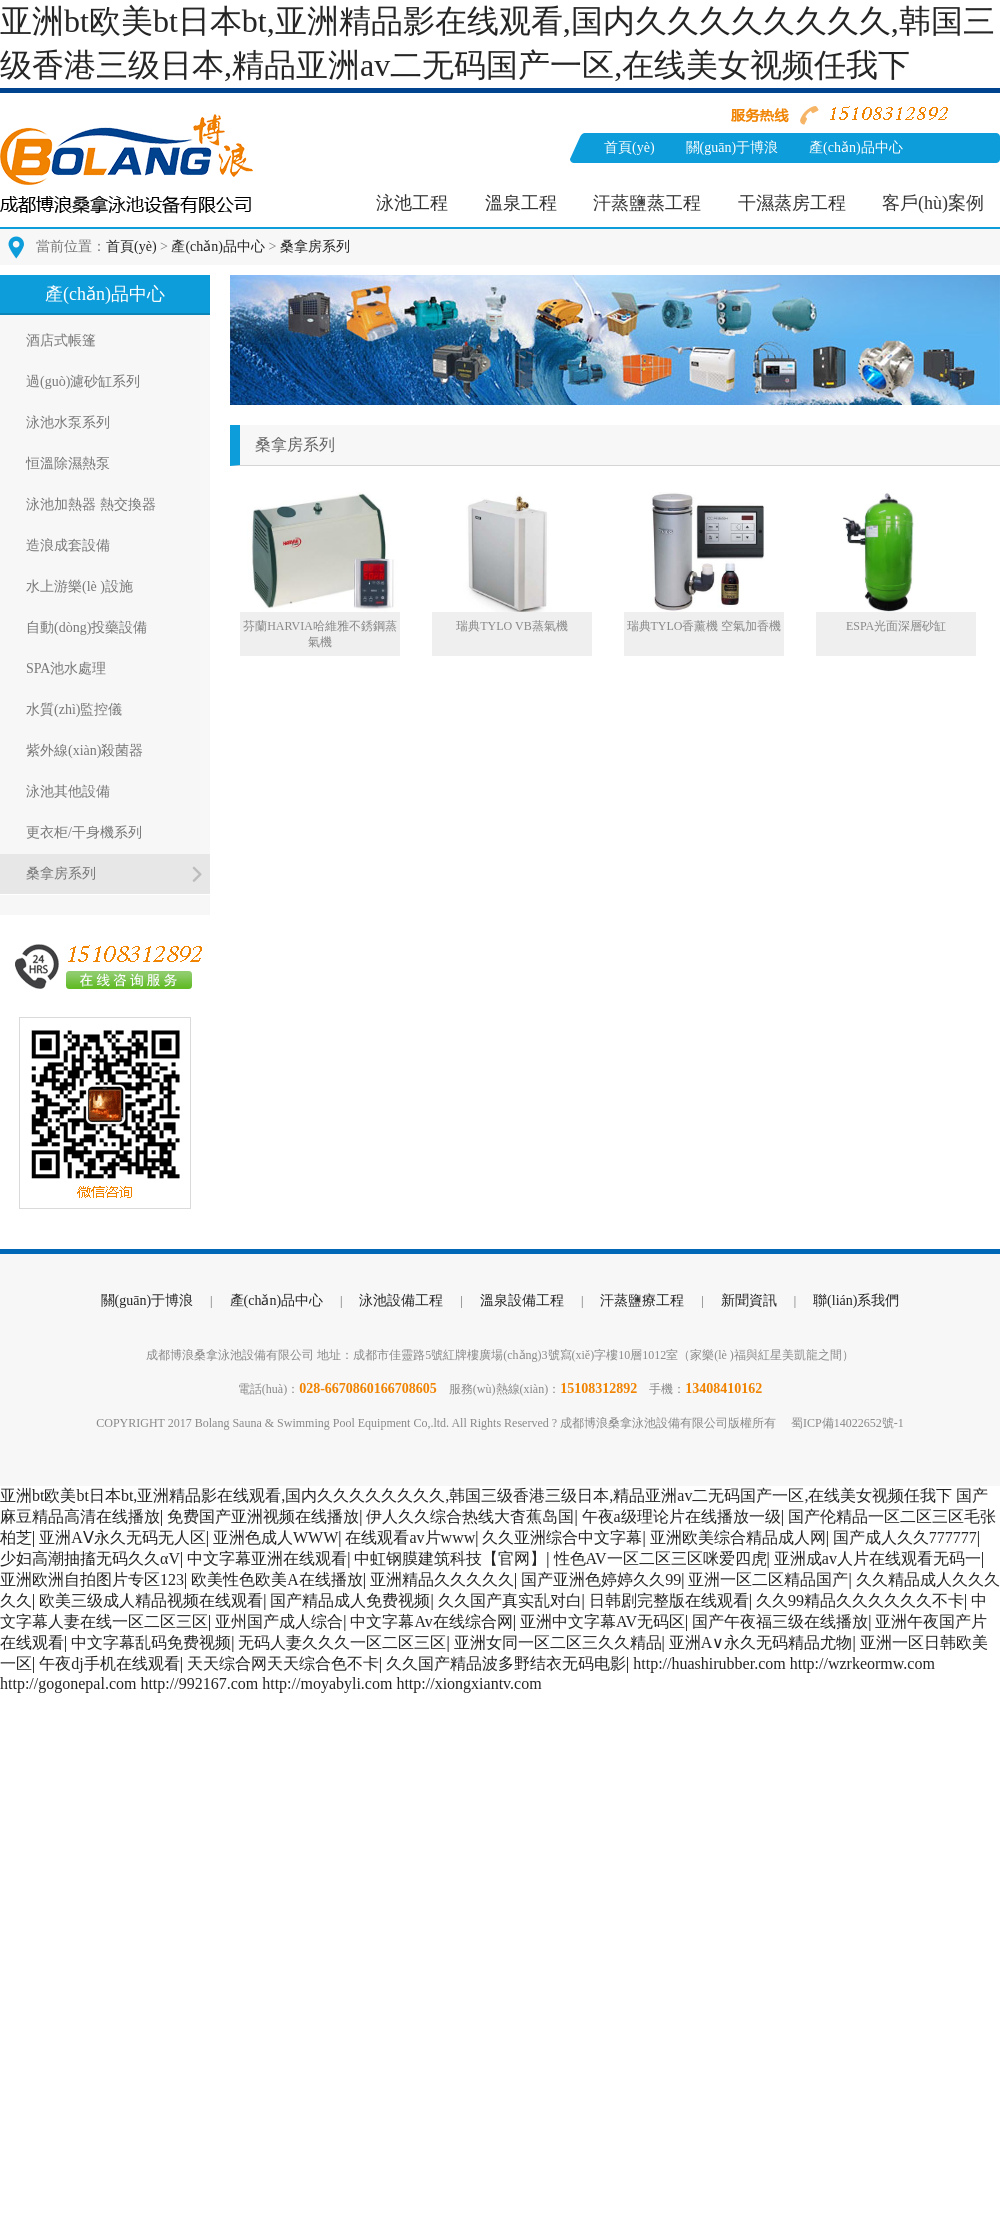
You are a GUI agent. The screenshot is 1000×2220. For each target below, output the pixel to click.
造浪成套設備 (68, 545)
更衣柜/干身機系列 (84, 832)
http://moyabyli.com (327, 1683)
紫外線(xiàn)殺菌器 (84, 750)
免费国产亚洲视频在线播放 (263, 1516)
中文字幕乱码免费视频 (151, 1642)
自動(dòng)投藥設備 (86, 627)
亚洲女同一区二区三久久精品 (558, 1642)
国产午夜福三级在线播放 (780, 1621)
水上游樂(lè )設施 (79, 586)
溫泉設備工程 (522, 1300)
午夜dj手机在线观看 (109, 1663)
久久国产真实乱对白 (510, 1600)
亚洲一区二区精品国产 (768, 1579)
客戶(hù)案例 (933, 203)
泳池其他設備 (68, 791)
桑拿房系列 (315, 246)
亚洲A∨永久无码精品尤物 (761, 1642)
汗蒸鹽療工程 (642, 1300)
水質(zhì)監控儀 (74, 709)
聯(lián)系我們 (734, 177)
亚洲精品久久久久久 (442, 1579)
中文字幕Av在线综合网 (431, 1621)
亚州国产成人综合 (279, 1621)
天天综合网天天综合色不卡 (283, 1663)
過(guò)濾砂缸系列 (83, 381)
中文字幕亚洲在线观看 (267, 1558)
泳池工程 (412, 203)
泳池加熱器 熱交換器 (91, 504)
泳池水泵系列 (68, 422)
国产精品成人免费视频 (350, 1600)
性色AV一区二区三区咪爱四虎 (660, 1558)
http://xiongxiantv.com (468, 1683)
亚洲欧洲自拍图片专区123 (92, 1579)
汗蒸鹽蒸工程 (647, 203)
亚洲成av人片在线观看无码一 (877, 1558)
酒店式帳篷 (61, 340)
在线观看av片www (410, 1537)
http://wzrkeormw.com (862, 1663)
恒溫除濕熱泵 (68, 463)
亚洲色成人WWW (275, 1537)
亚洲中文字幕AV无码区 (602, 1621)
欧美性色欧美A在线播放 (277, 1579)
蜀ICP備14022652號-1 (847, 1423)
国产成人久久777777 (905, 1537)
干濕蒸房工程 (792, 203)
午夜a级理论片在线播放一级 (681, 1516)
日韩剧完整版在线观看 (669, 1600)
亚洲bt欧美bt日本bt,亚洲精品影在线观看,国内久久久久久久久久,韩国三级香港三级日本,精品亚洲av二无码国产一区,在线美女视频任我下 (476, 1495)
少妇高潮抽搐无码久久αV (90, 1558)
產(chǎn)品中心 (856, 147)
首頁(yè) (629, 147)
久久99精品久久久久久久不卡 (860, 1600)
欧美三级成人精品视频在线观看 (151, 1600)
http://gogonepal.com (68, 1683)
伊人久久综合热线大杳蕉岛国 (470, 1516)
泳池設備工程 (401, 1300)
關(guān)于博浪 (732, 147)
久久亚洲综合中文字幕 (562, 1537)
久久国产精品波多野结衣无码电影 (506, 1663)
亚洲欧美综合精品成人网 (738, 1537)
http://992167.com (199, 1683)
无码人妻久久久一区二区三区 (342, 1642)
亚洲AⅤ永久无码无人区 (122, 1537)
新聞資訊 (632, 177)
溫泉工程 (521, 203)
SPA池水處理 (66, 668)
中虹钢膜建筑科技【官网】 (450, 1558)
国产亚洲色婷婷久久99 (601, 1579)
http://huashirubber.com (709, 1663)
